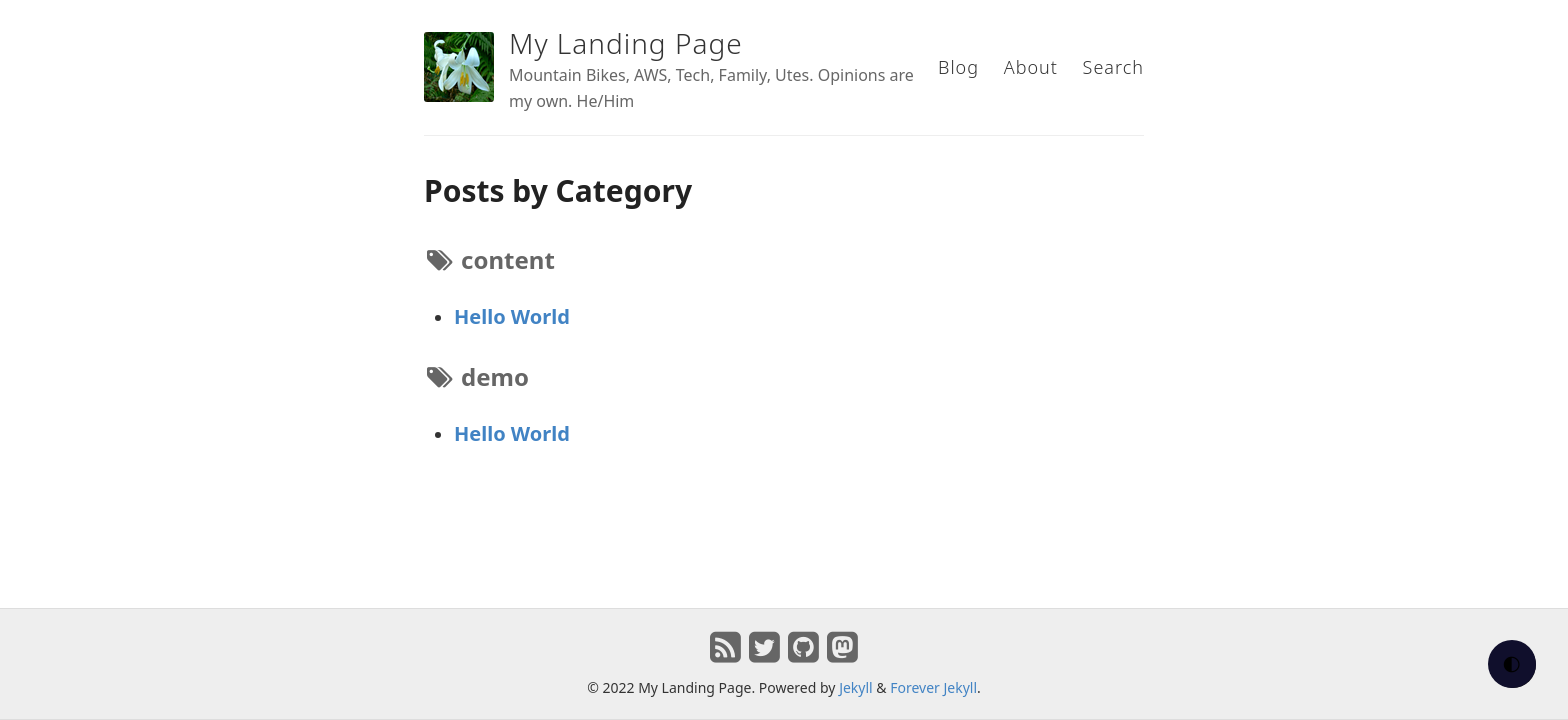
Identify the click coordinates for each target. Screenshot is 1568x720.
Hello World (512, 316)
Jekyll (856, 687)
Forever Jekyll (933, 687)
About (1031, 67)
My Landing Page (626, 43)
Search (1113, 67)
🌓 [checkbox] (1512, 664)
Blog (958, 67)
